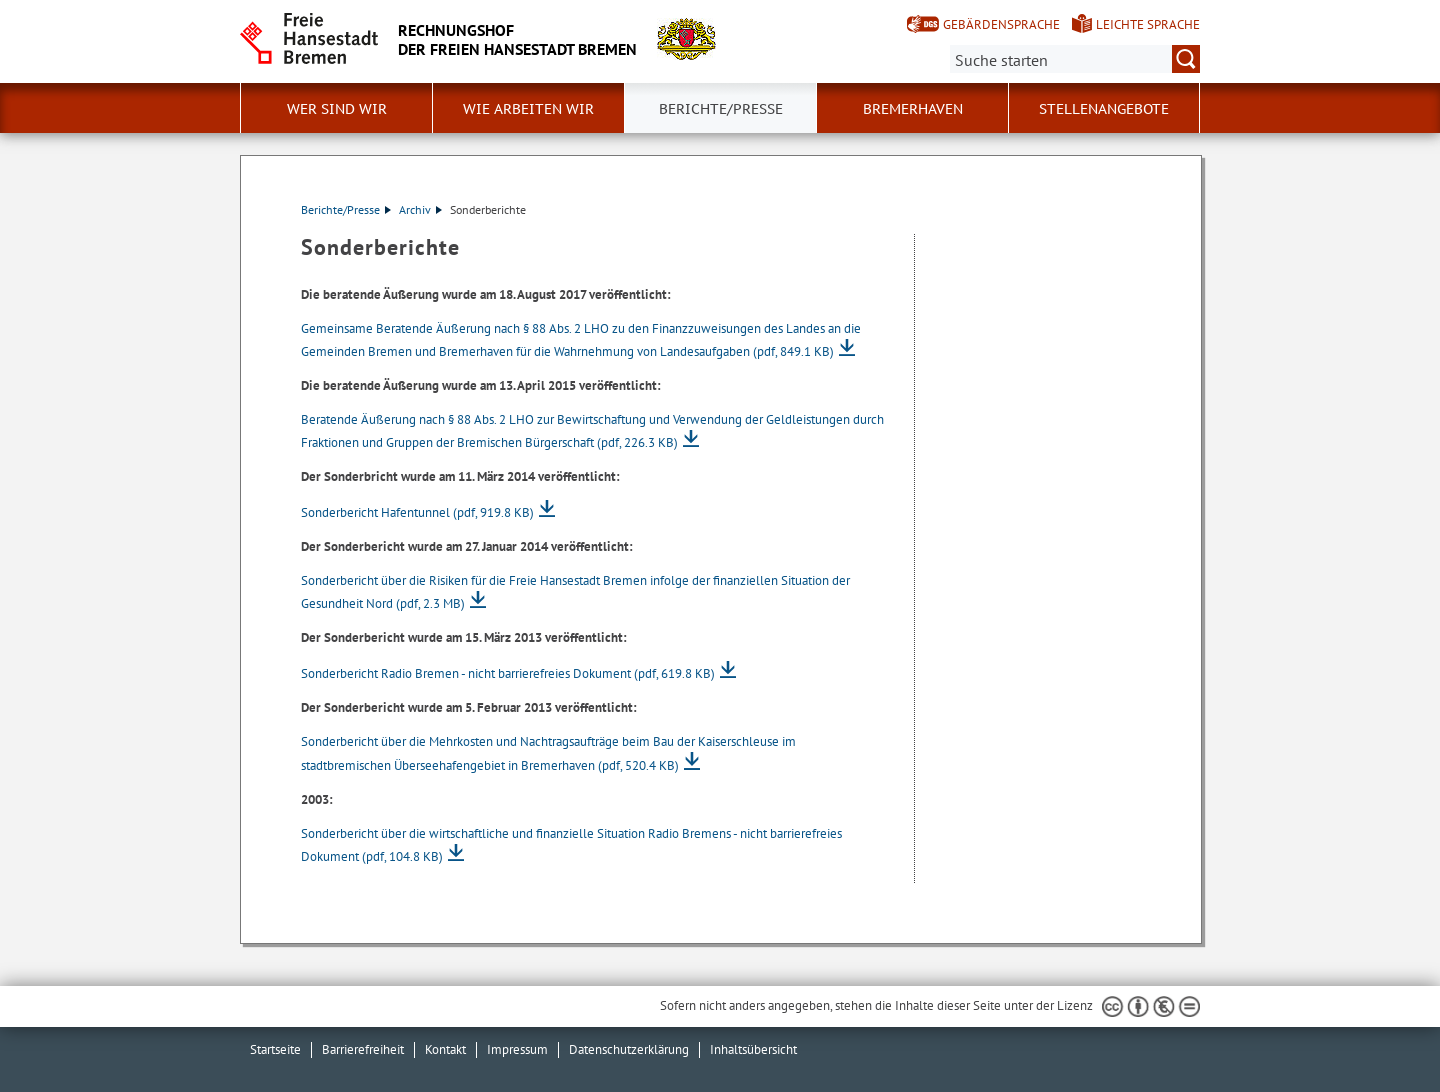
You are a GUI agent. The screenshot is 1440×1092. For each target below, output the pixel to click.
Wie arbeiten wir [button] (528, 109)
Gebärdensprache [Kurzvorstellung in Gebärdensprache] (1001, 24)
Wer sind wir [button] (337, 109)
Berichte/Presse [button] (721, 109)
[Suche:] (1075, 59)
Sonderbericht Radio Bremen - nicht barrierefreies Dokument (508, 673)
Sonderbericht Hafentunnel (417, 512)
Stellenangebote (1104, 109)
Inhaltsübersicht (753, 1049)
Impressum (517, 1049)
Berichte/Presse (346, 209)
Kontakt (445, 1049)
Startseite (275, 1049)
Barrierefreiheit (363, 1049)
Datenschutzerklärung (629, 1049)
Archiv (420, 209)
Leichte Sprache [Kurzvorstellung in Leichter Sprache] (1148, 24)
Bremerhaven (913, 109)
